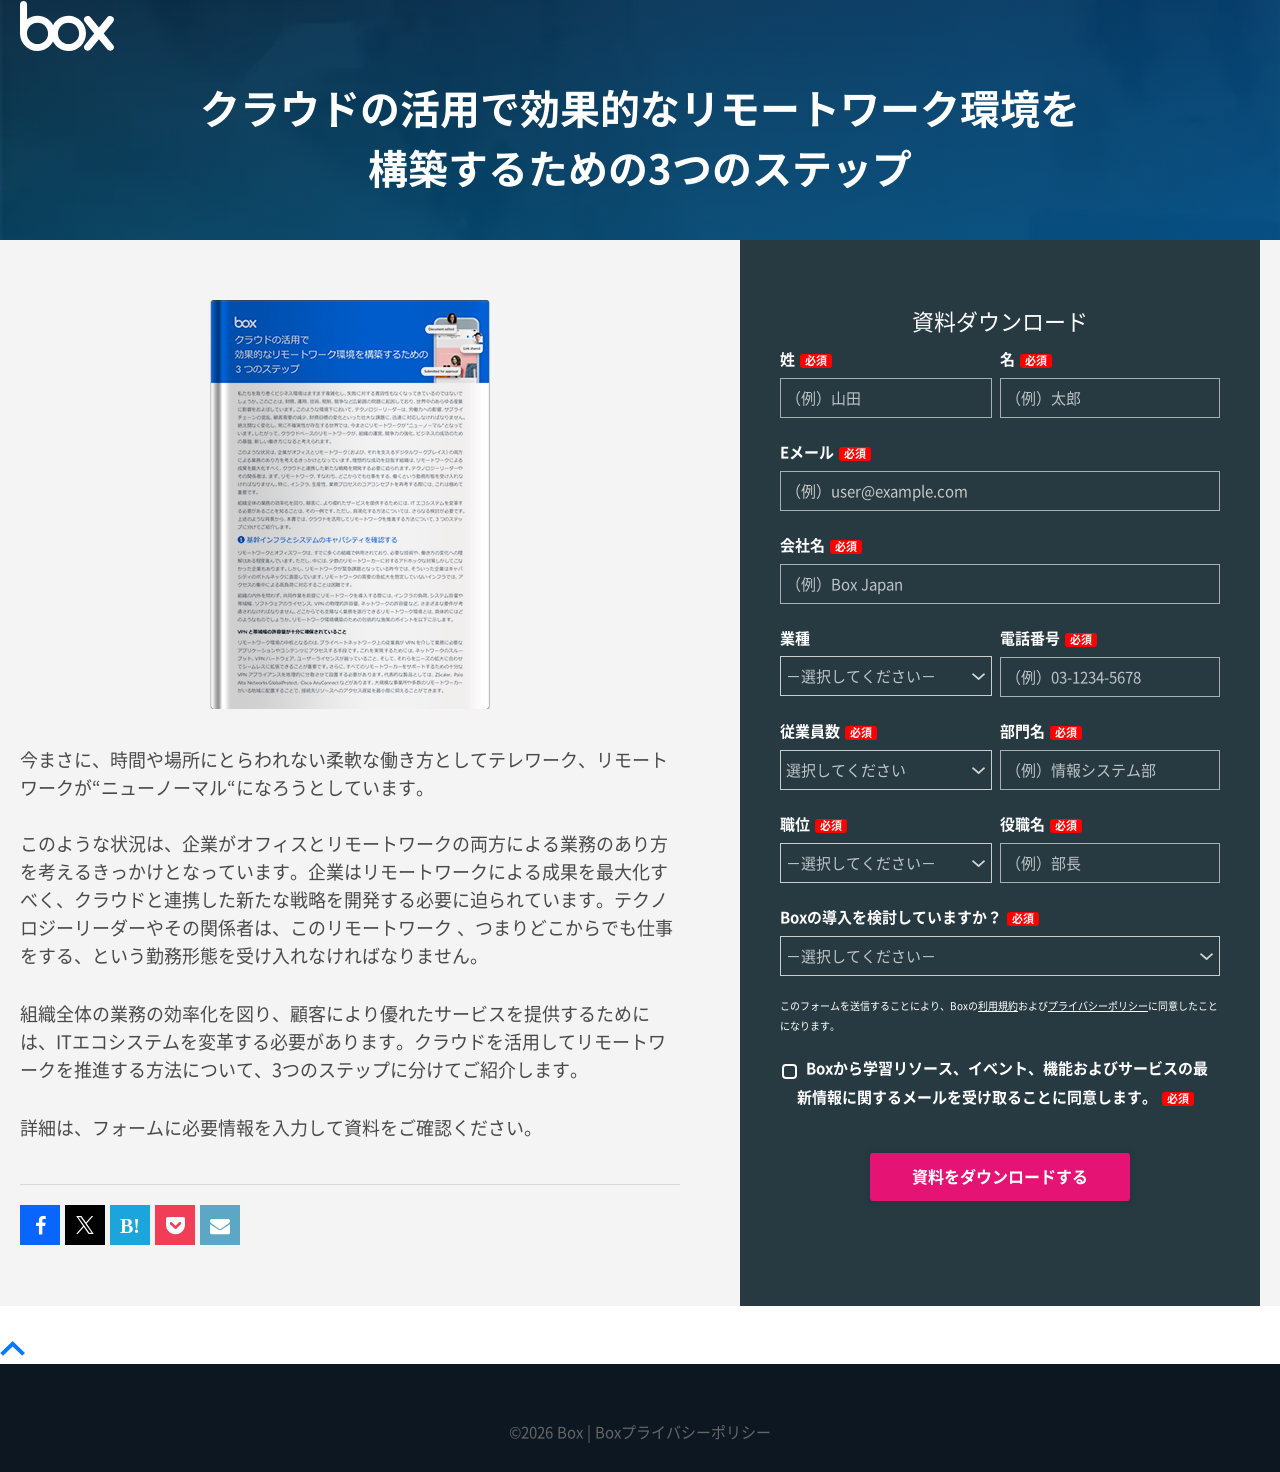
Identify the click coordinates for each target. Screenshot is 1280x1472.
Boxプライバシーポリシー (683, 1432)
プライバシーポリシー (1098, 1006)
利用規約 (998, 1006)
